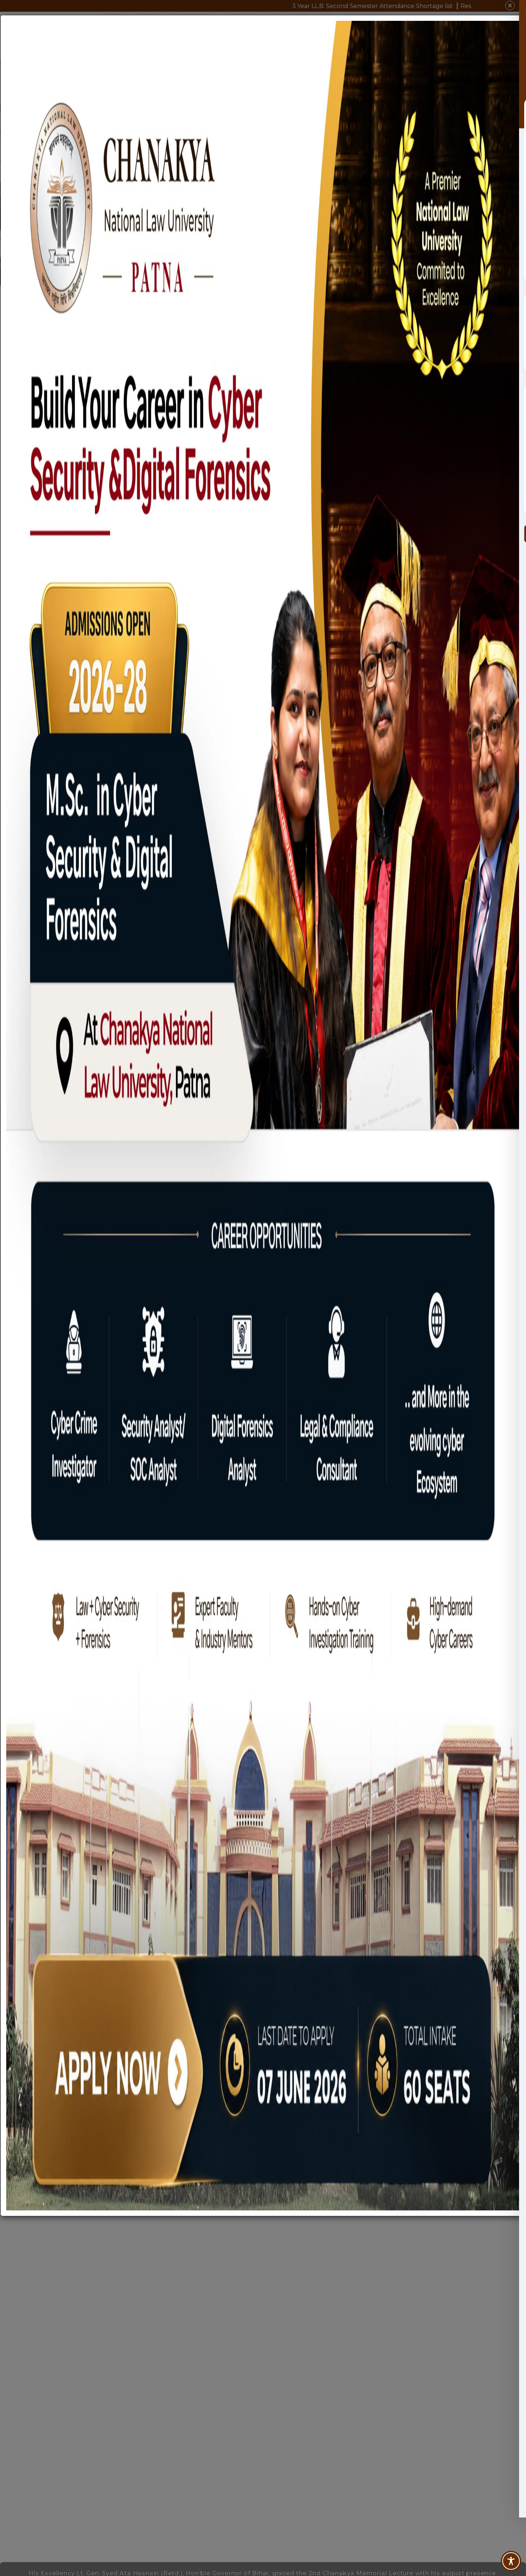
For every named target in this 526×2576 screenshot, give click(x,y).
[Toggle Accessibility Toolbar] (511, 2561)
